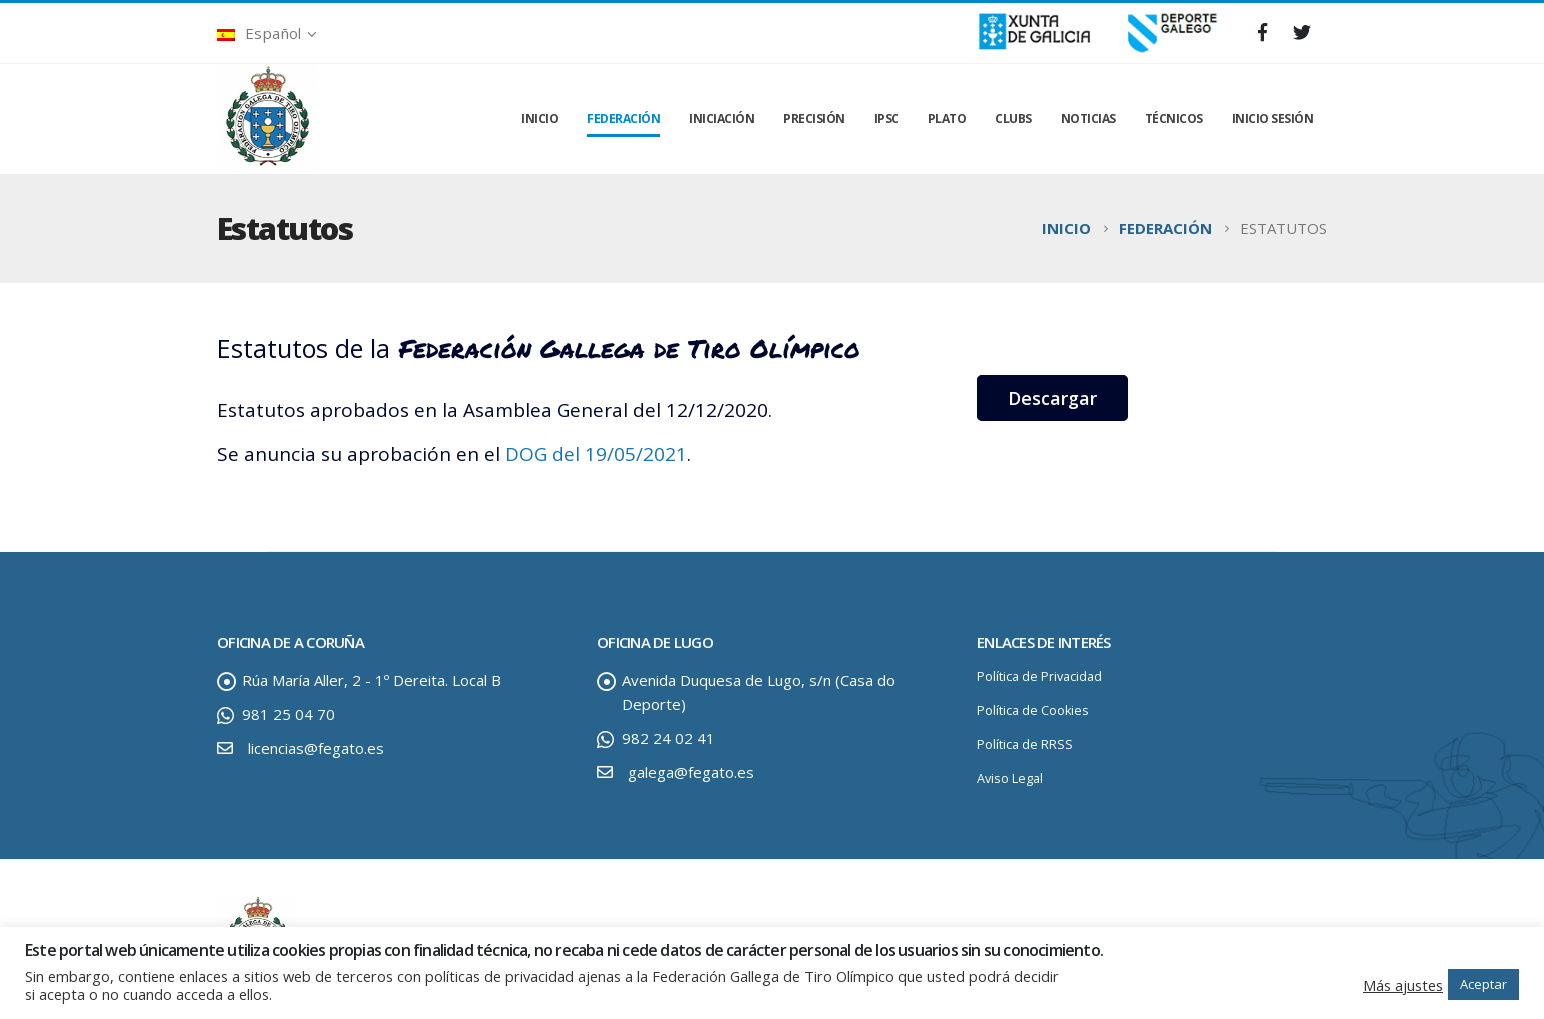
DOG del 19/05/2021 (596, 454)
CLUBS (1013, 118)
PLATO (947, 118)
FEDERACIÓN (623, 118)
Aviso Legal (1010, 778)
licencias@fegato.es (316, 748)
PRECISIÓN (814, 118)
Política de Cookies (1033, 710)
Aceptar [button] (1483, 984)
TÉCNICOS (1174, 118)
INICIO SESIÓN (1273, 118)
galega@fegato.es (691, 772)
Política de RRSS (1025, 744)
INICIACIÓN (721, 118)
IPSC (886, 118)
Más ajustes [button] (1403, 985)
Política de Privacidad (1039, 676)
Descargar (1052, 398)
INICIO (539, 118)
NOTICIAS (1088, 118)
